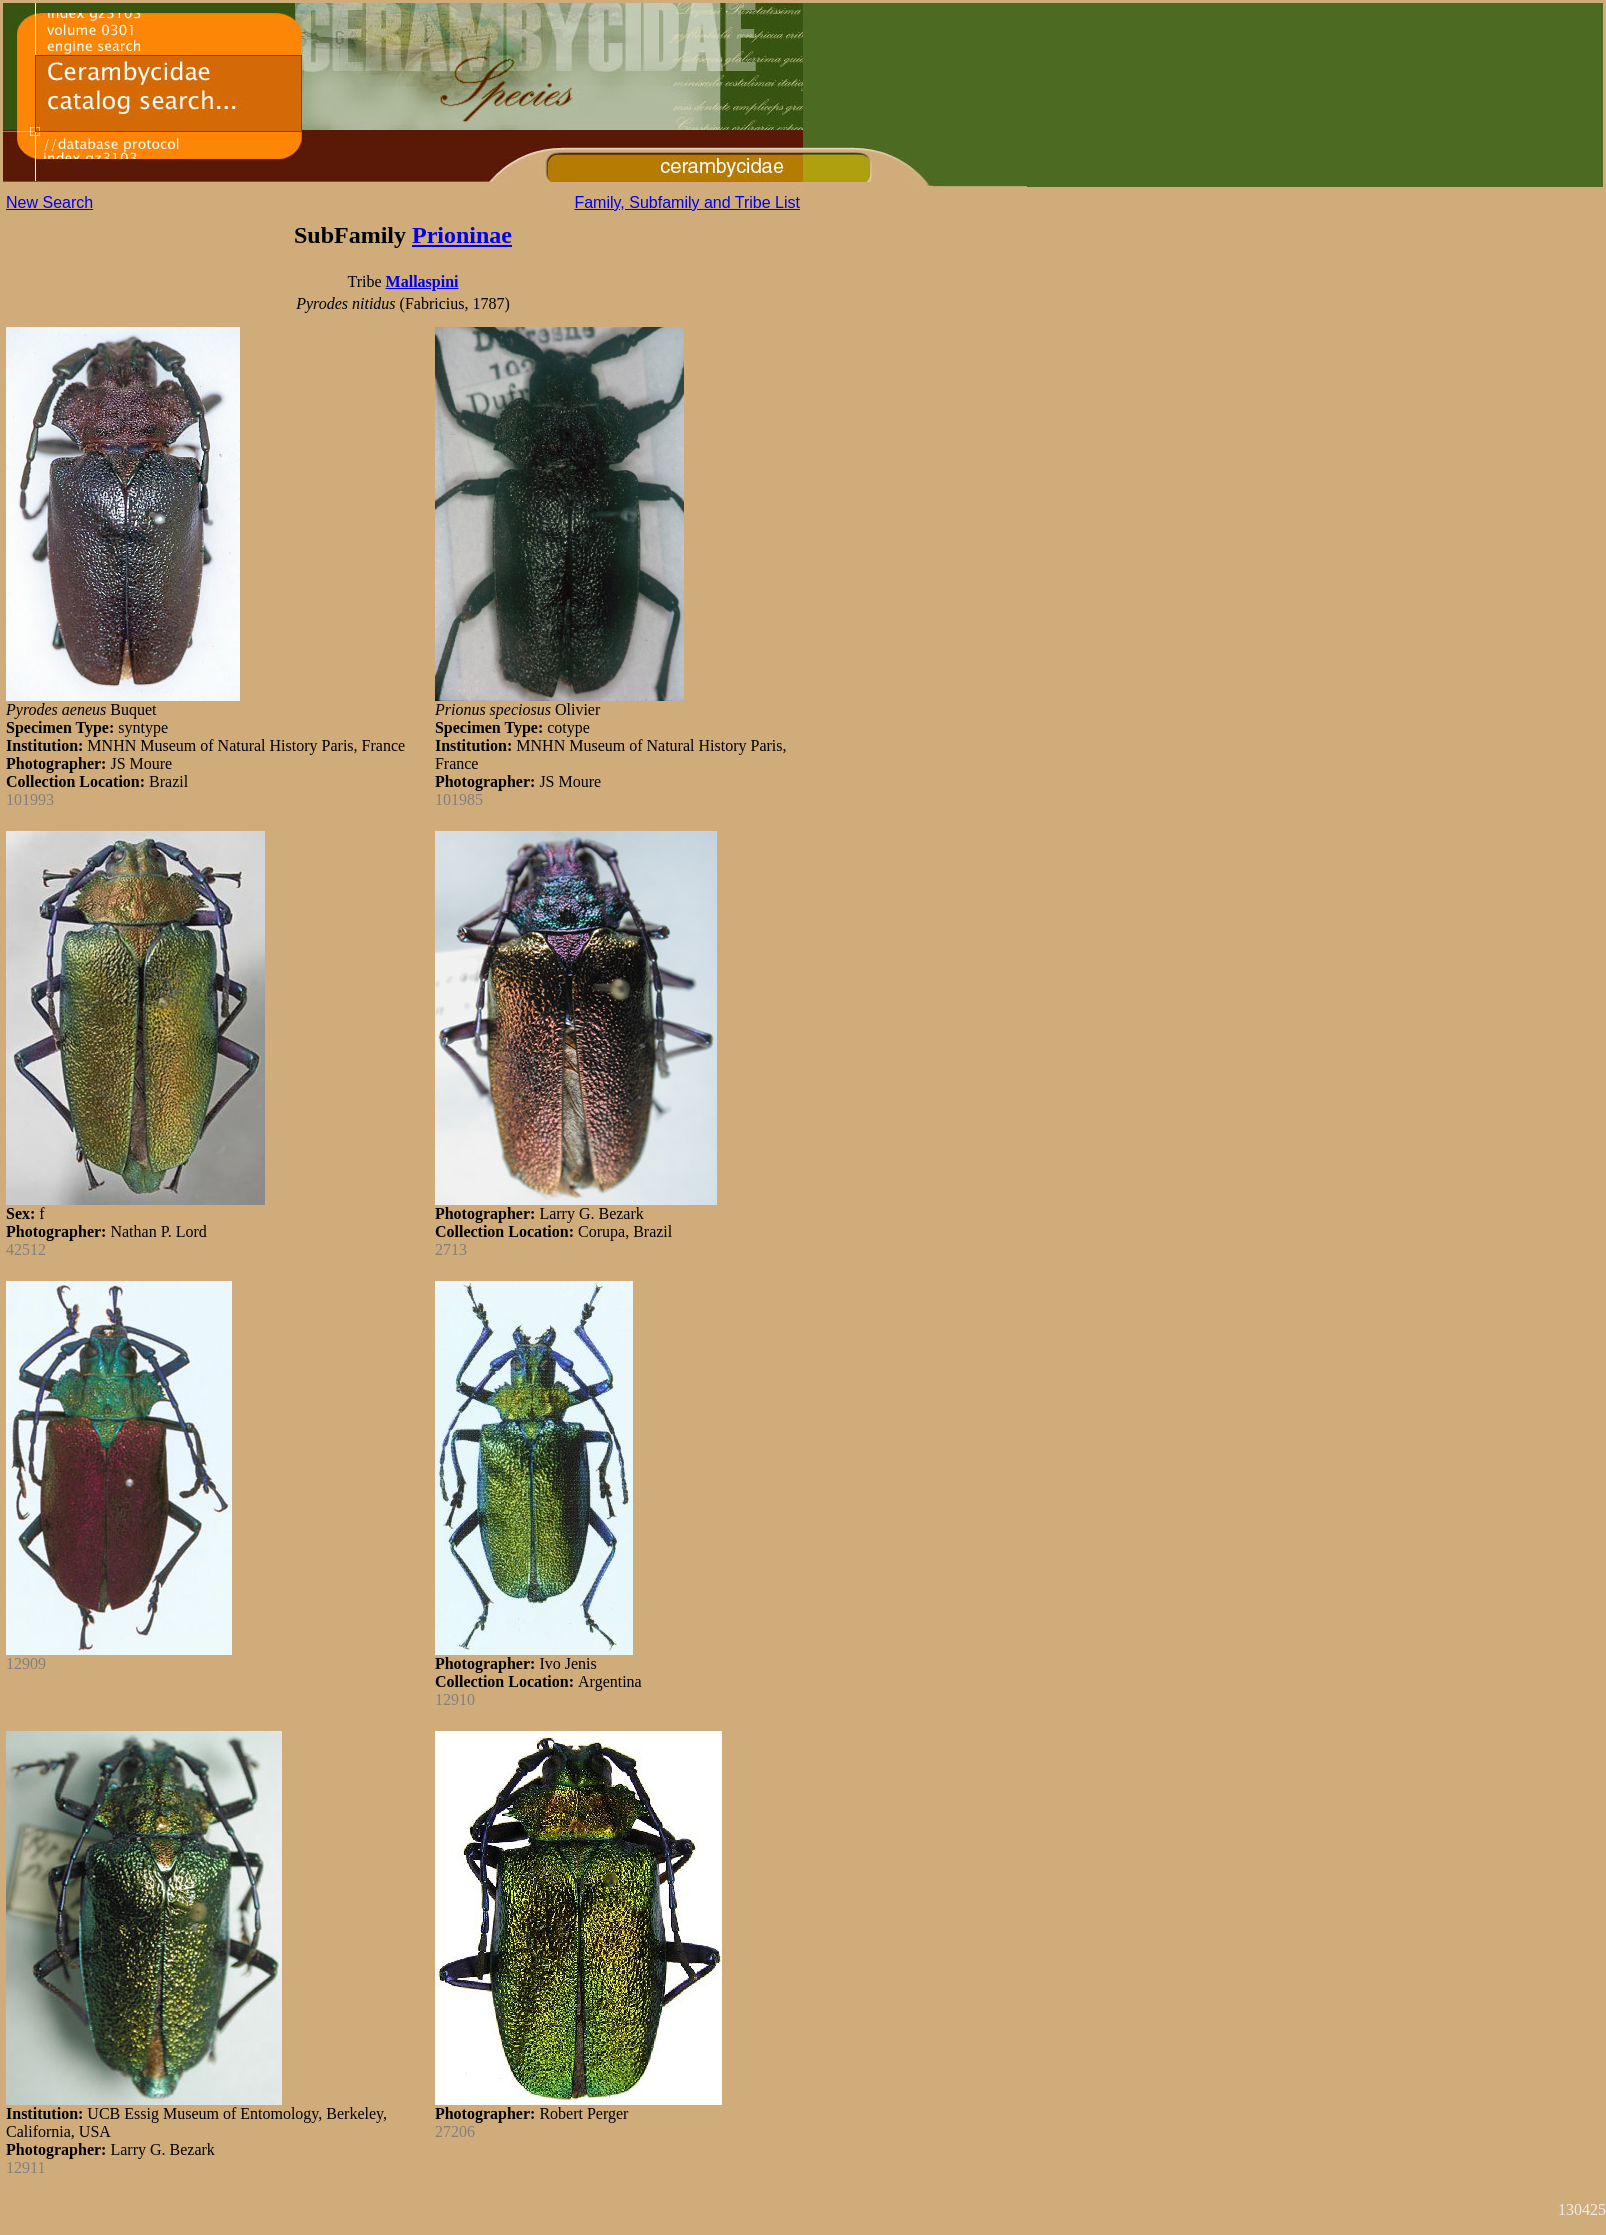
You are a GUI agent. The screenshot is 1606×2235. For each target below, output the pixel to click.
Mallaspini (422, 281)
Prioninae (462, 235)
